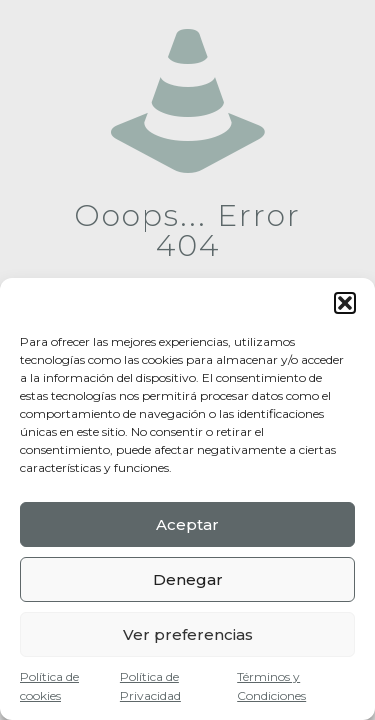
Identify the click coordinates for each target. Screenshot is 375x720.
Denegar (188, 579)
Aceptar (187, 524)
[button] (345, 303)
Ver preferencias (188, 634)
